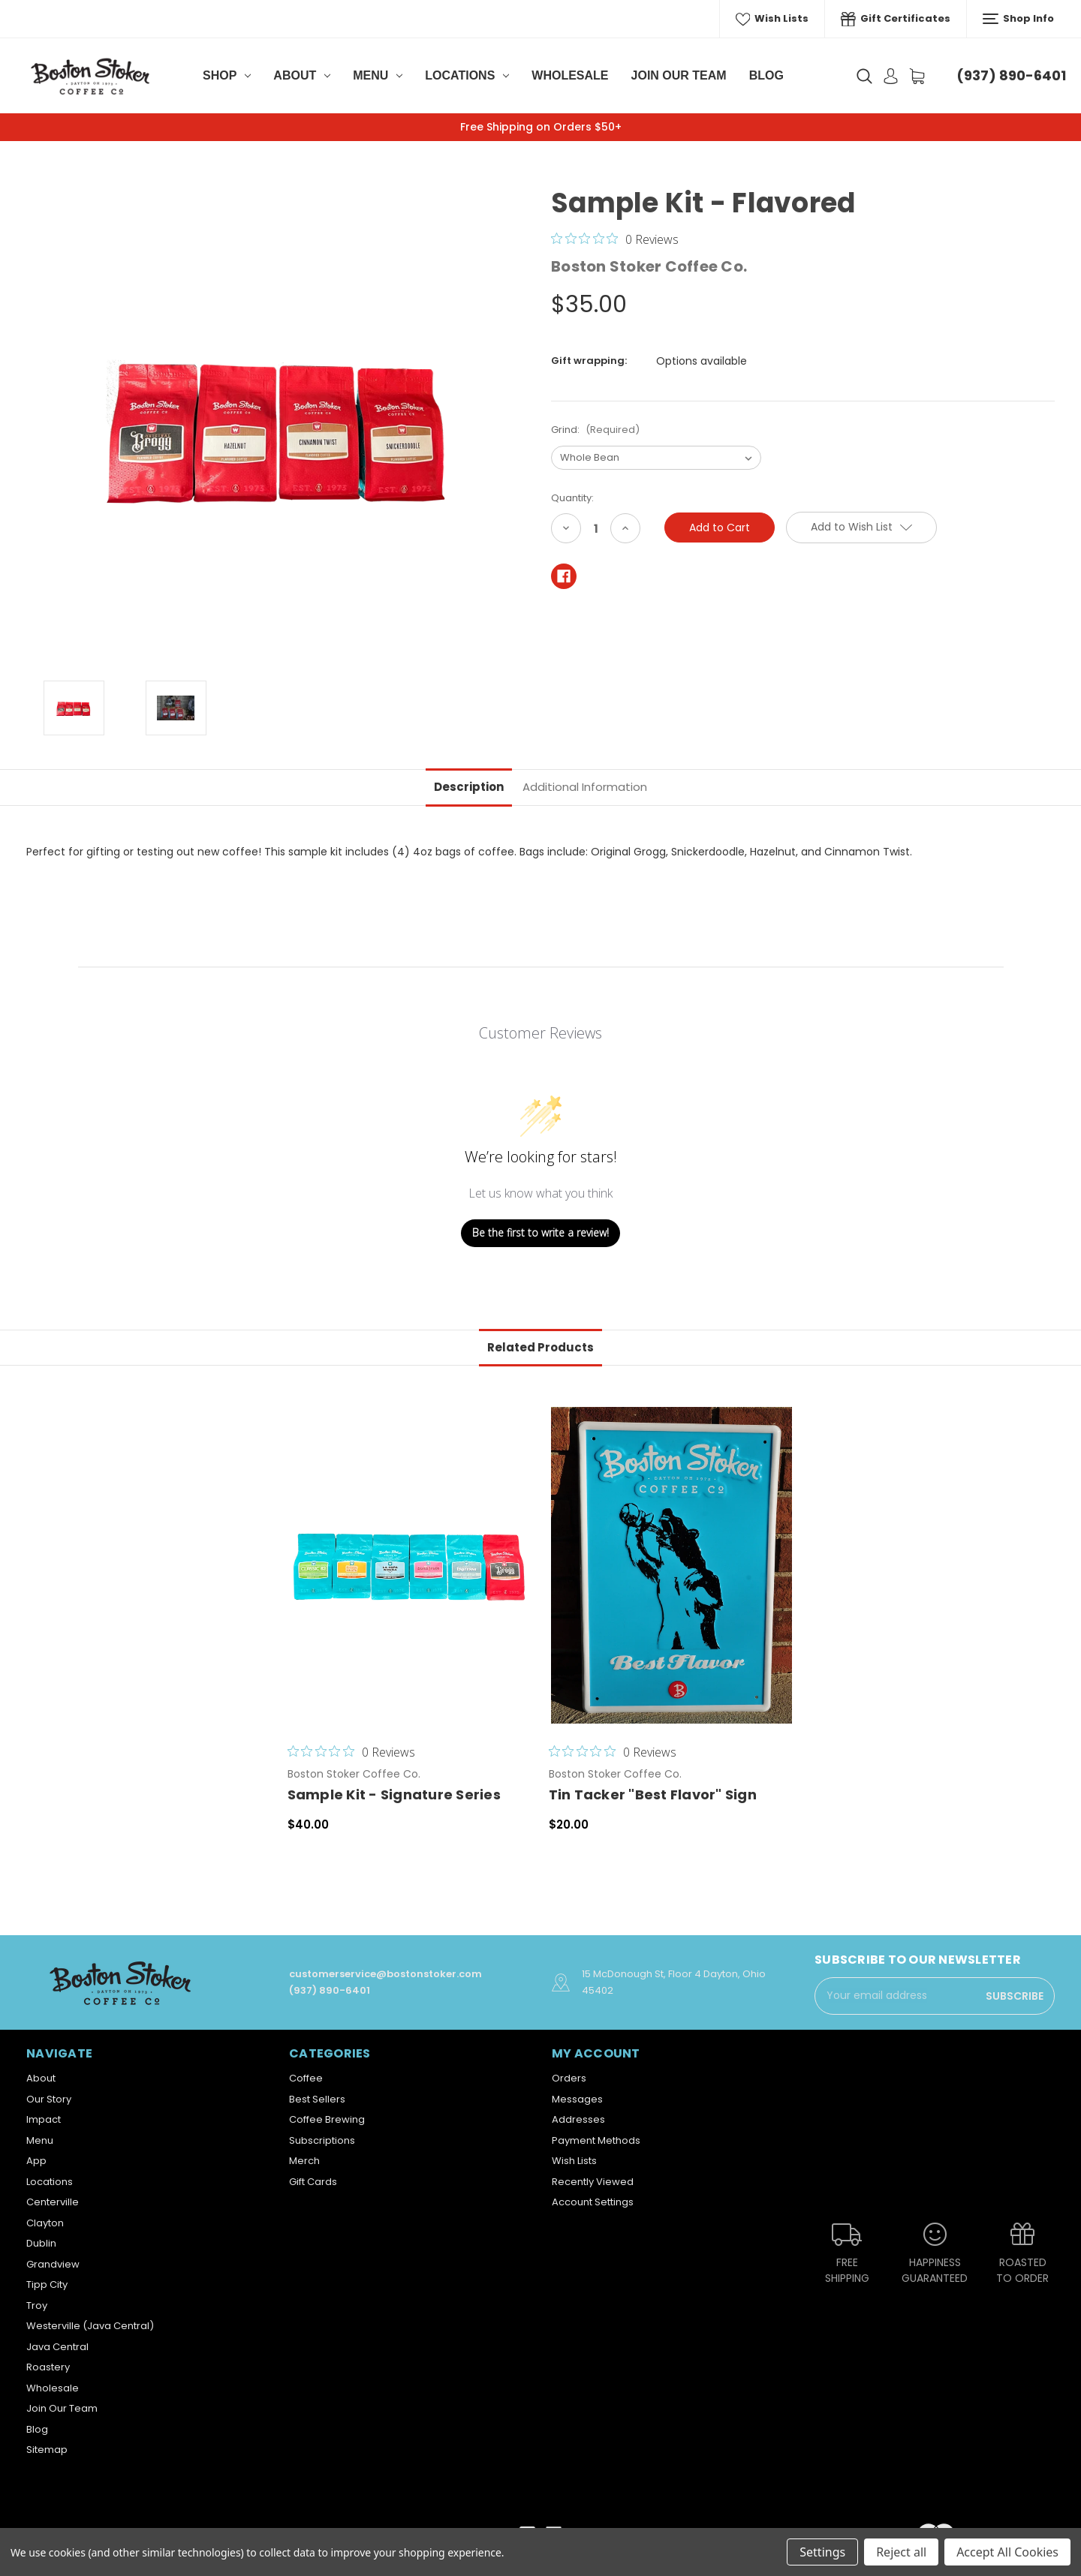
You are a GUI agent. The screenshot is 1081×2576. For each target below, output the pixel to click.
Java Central (57, 2347)
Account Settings (593, 2202)
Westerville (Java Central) (90, 2326)
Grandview (53, 2264)
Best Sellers (317, 2099)
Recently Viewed (593, 2182)
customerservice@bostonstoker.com (385, 1974)
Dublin (41, 2243)
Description (469, 787)
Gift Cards (313, 2182)
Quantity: (572, 498)
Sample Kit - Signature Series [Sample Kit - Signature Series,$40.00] (394, 1794)
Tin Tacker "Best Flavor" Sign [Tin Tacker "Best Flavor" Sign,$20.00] (653, 1794)
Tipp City (47, 2284)
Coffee (306, 2078)
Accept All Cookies (1007, 2552)
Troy (36, 2305)
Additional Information (584, 787)
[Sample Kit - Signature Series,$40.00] (410, 1565)
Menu (377, 75)
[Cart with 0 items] (917, 76)
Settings (822, 2552)
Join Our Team (679, 75)
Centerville (52, 2202)
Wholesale (569, 75)
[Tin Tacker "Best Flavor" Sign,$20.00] (671, 1565)
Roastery (48, 2367)
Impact (43, 2119)
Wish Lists (772, 18)
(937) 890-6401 (1011, 75)
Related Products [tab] (540, 1347)
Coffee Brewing (327, 2119)
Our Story (48, 2099)
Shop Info (1018, 19)
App (36, 2161)
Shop (227, 75)
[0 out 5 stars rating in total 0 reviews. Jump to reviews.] (615, 238)
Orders (569, 2078)
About (301, 75)
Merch (304, 2161)
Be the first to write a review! (540, 1232)
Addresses (578, 2119)
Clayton (45, 2223)
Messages (577, 2099)
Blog (766, 75)
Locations (467, 75)
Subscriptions (322, 2140)
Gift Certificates (895, 18)
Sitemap (47, 2449)
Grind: (595, 429)
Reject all (901, 2552)
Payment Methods (596, 2140)
